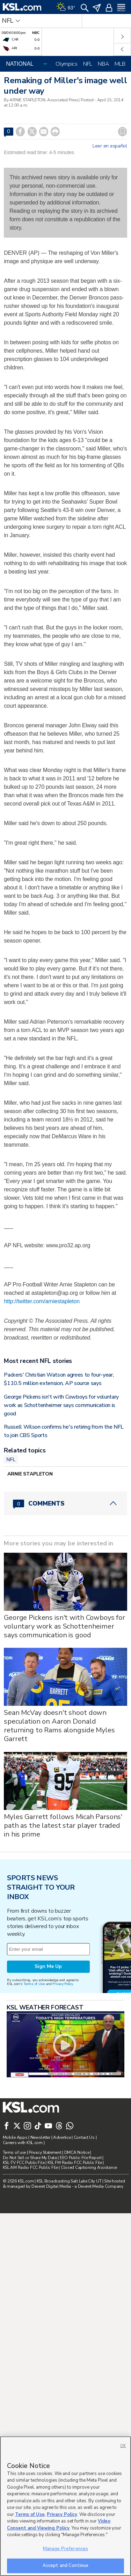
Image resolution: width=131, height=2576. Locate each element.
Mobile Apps (15, 2137)
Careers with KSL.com (23, 2142)
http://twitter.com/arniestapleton (42, 1301)
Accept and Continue (65, 2565)
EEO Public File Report (81, 2157)
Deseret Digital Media (51, 2186)
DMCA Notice (76, 2152)
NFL (87, 64)
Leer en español (110, 146)
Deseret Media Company (100, 2186)
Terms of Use (34, 1984)
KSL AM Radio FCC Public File (30, 2167)
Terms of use (14, 2152)
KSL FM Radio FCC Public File (75, 2162)
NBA (103, 64)
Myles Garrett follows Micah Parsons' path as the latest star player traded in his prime (63, 1825)
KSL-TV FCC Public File (24, 2162)
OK (123, 2445)
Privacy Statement (45, 2152)
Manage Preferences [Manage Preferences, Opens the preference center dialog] (65, 2549)
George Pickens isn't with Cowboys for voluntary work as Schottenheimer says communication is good (61, 1405)
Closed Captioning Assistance (89, 2167)
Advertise (62, 2137)
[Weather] (65, 7)
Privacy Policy (62, 1984)
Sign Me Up (48, 1966)
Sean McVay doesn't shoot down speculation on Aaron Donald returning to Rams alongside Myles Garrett (59, 1726)
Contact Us (84, 2137)
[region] (65, 2506)
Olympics (67, 64)
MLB (120, 64)
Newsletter (40, 2137)
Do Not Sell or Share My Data (30, 2157)
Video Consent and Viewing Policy (58, 2524)
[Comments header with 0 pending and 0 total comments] (65, 1503)
